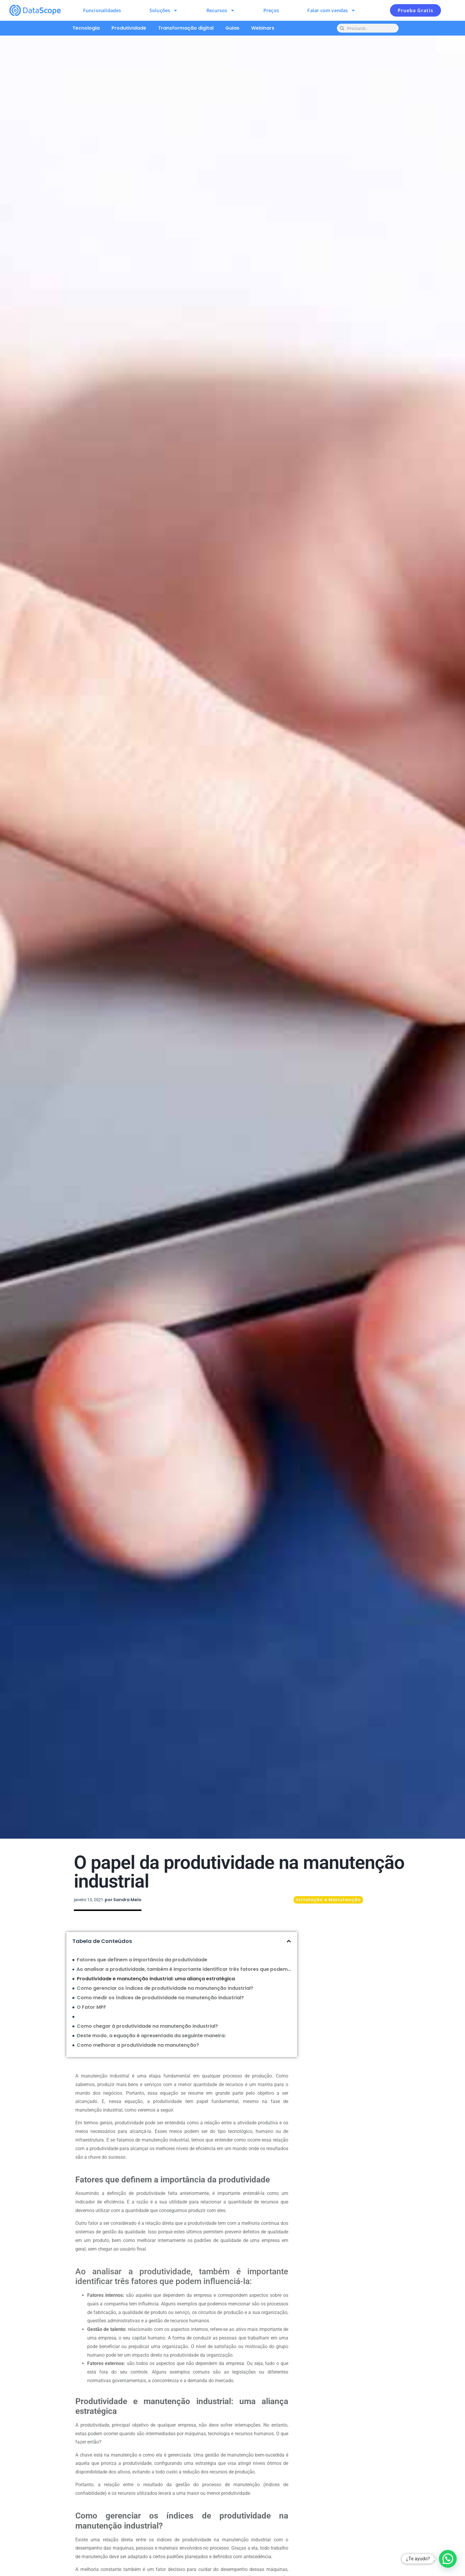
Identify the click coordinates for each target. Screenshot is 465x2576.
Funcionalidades (102, 10)
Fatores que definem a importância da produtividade (142, 1959)
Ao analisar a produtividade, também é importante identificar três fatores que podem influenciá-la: (184, 1969)
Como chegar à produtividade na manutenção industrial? (147, 2026)
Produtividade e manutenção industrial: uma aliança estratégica (156, 1978)
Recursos (220, 10)
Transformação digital (186, 28)
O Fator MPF (91, 2007)
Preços (271, 10)
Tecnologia (86, 28)
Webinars (262, 28)
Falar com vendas (331, 10)
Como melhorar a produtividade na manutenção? (138, 2045)
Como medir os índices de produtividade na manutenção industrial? (160, 1997)
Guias (232, 28)
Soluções (163, 10)
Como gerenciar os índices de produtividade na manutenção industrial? (165, 1988)
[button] (288, 1941)
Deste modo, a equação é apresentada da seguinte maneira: (151, 2035)
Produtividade (129, 28)
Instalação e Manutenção (328, 1900)
